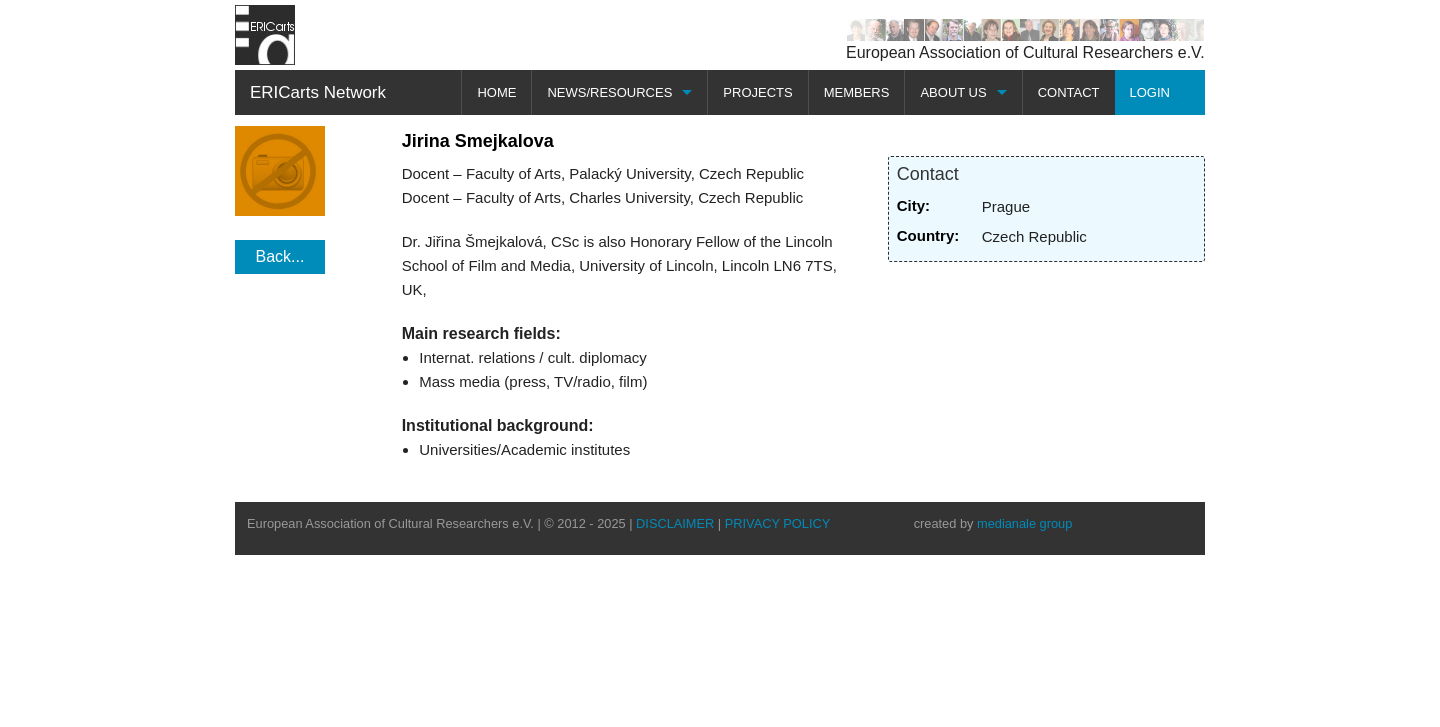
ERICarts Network (318, 92)
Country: (928, 235)
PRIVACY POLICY (778, 523)
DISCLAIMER (675, 523)
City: (913, 205)
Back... (280, 256)
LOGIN (1150, 92)
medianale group (1024, 523)
